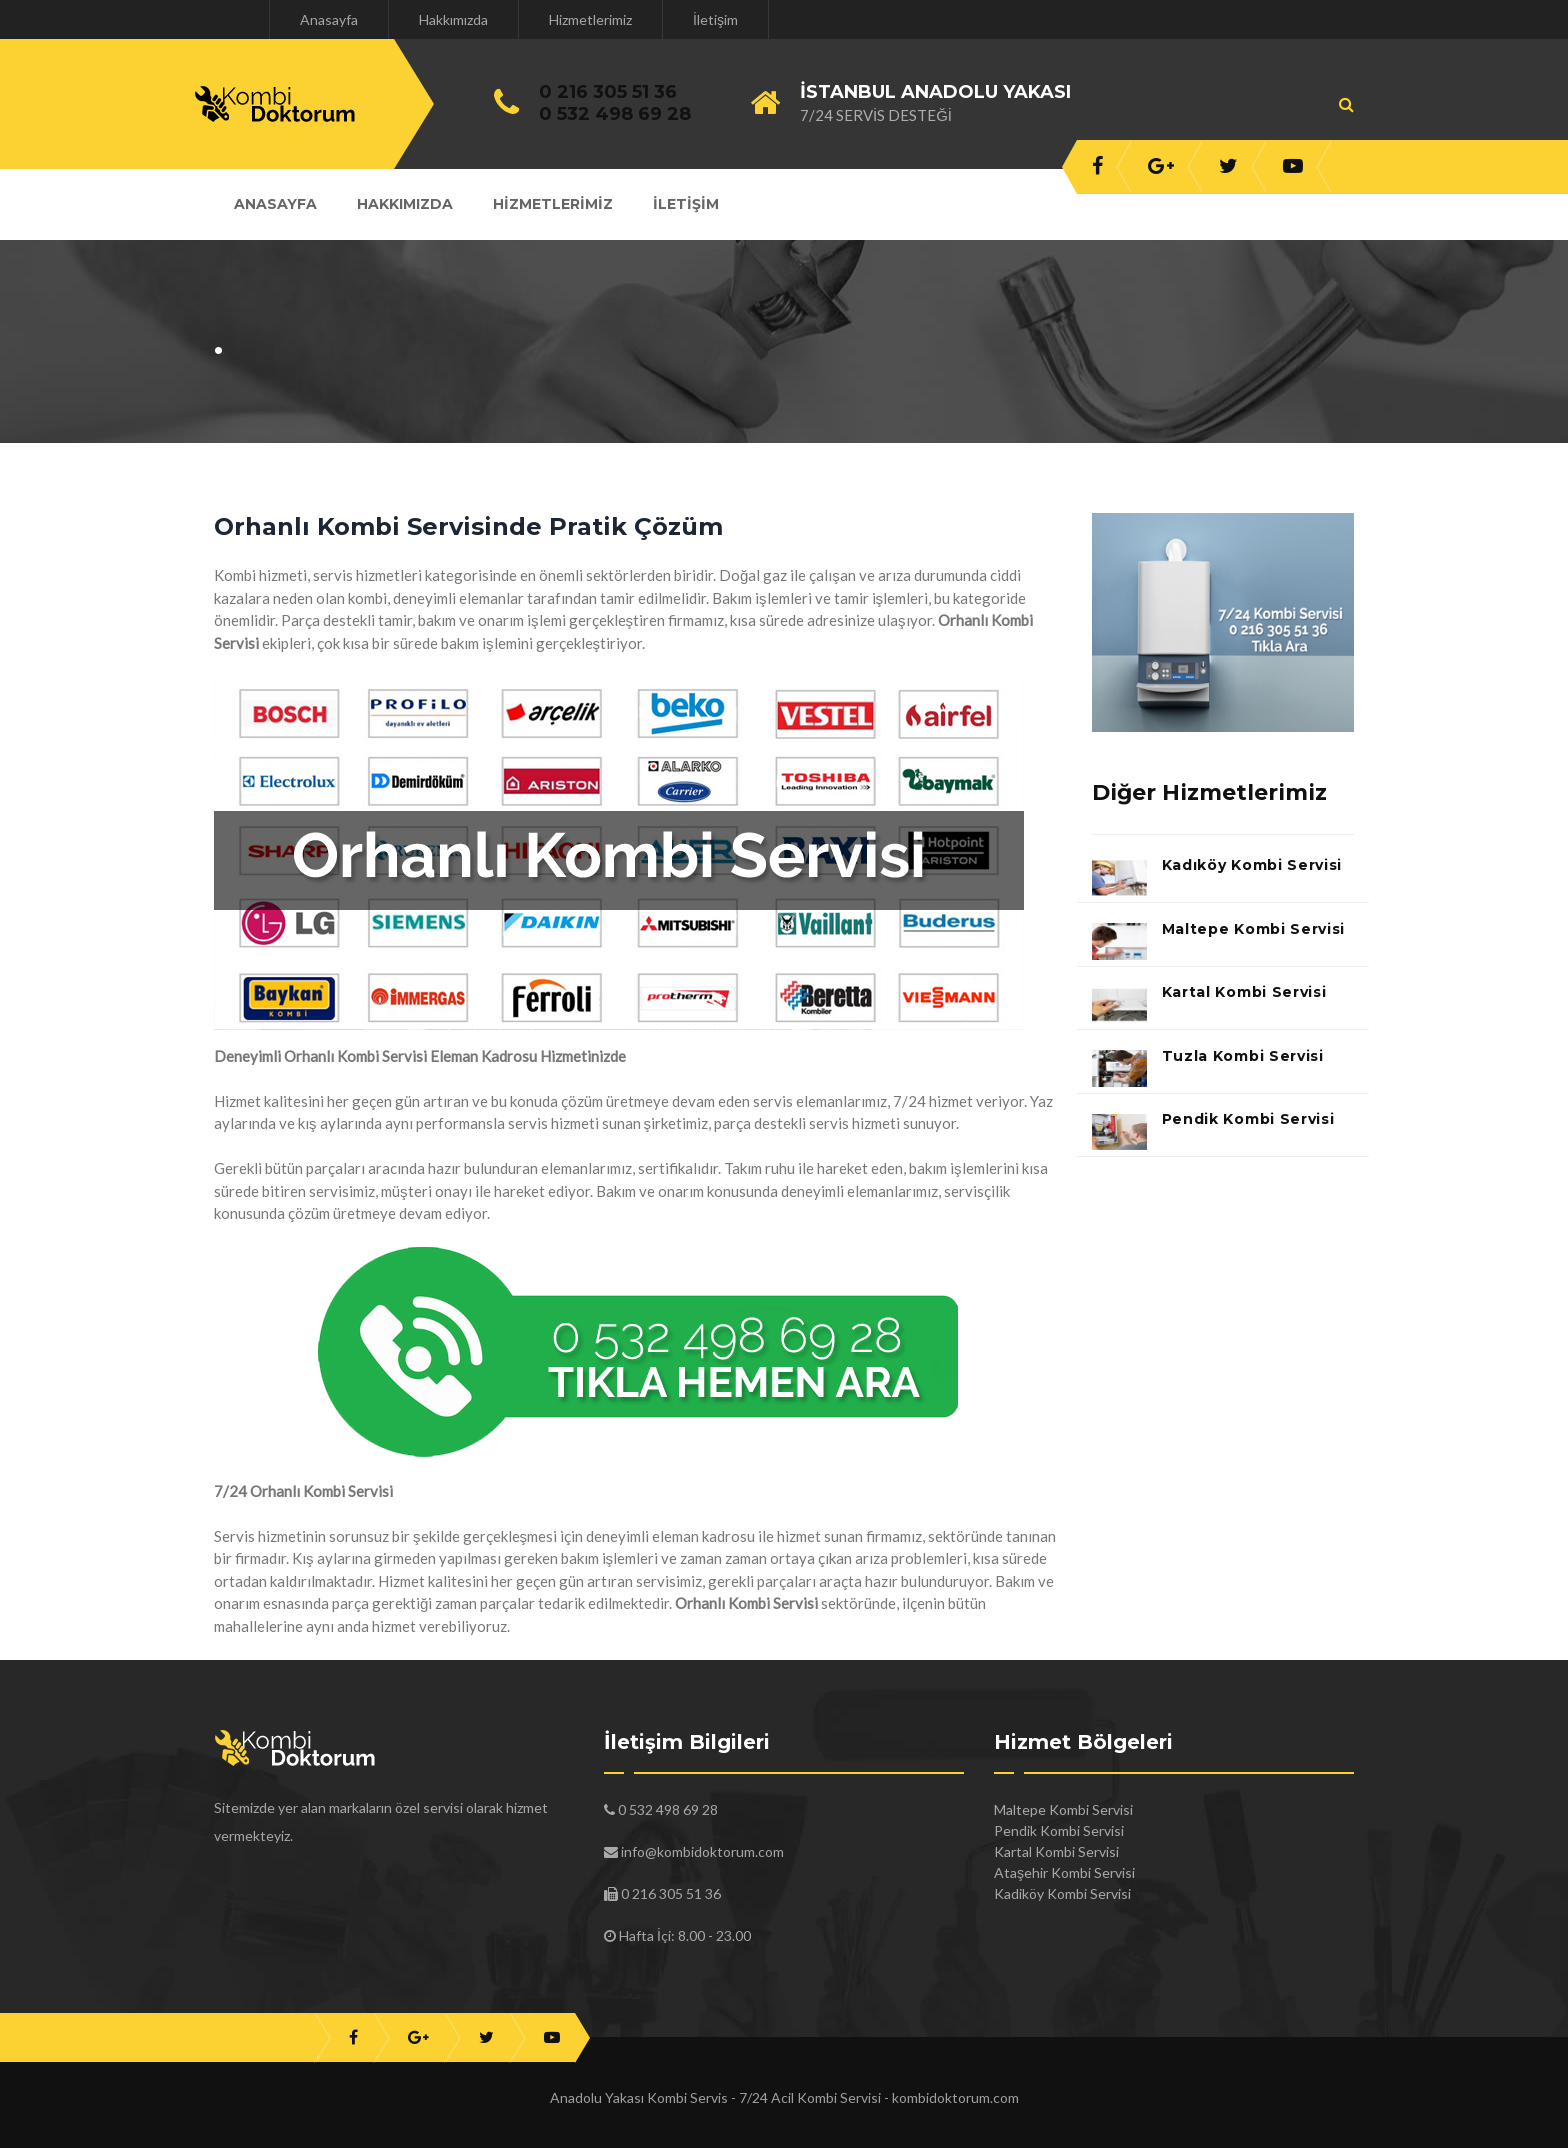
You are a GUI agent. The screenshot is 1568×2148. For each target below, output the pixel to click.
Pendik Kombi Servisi (1248, 1119)
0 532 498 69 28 (615, 114)
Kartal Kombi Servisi (1244, 992)
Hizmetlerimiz (590, 19)
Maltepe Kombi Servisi (1254, 929)
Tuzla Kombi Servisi (1243, 1056)
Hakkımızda (453, 19)
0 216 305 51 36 (608, 92)
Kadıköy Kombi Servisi (1252, 865)
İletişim (715, 19)
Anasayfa (329, 19)
